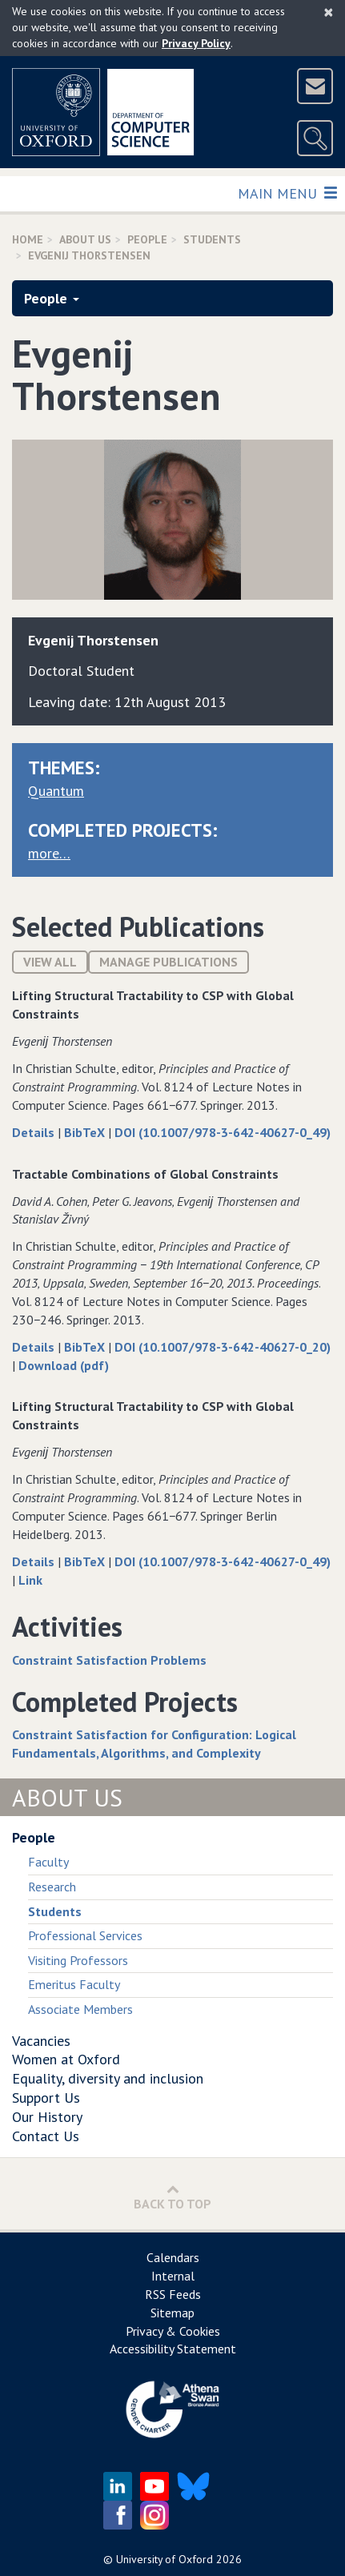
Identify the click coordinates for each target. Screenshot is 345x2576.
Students (212, 239)
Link (30, 1580)
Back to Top (172, 2197)
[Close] (328, 12)
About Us (85, 239)
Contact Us (45, 2136)
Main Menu (287, 193)
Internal (173, 2276)
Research (52, 1887)
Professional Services (85, 1935)
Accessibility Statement (173, 2349)
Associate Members (80, 2009)
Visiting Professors (78, 1960)
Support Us (46, 2097)
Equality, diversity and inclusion (107, 2078)
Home (27, 239)
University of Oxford (164, 2559)
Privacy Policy (196, 43)
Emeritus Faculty (74, 1984)
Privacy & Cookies (173, 2331)
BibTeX (86, 1132)
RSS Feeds (173, 2294)
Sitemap (172, 2313)
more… (49, 853)
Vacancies (41, 2040)
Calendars (172, 2257)
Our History (47, 2117)
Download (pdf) (63, 1365)
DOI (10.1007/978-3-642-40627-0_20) (222, 1347)
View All (50, 962)
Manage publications (168, 962)
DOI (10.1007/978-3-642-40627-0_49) (222, 1132)
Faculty (48, 1862)
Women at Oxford (66, 2059)
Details (35, 1132)
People (147, 239)
